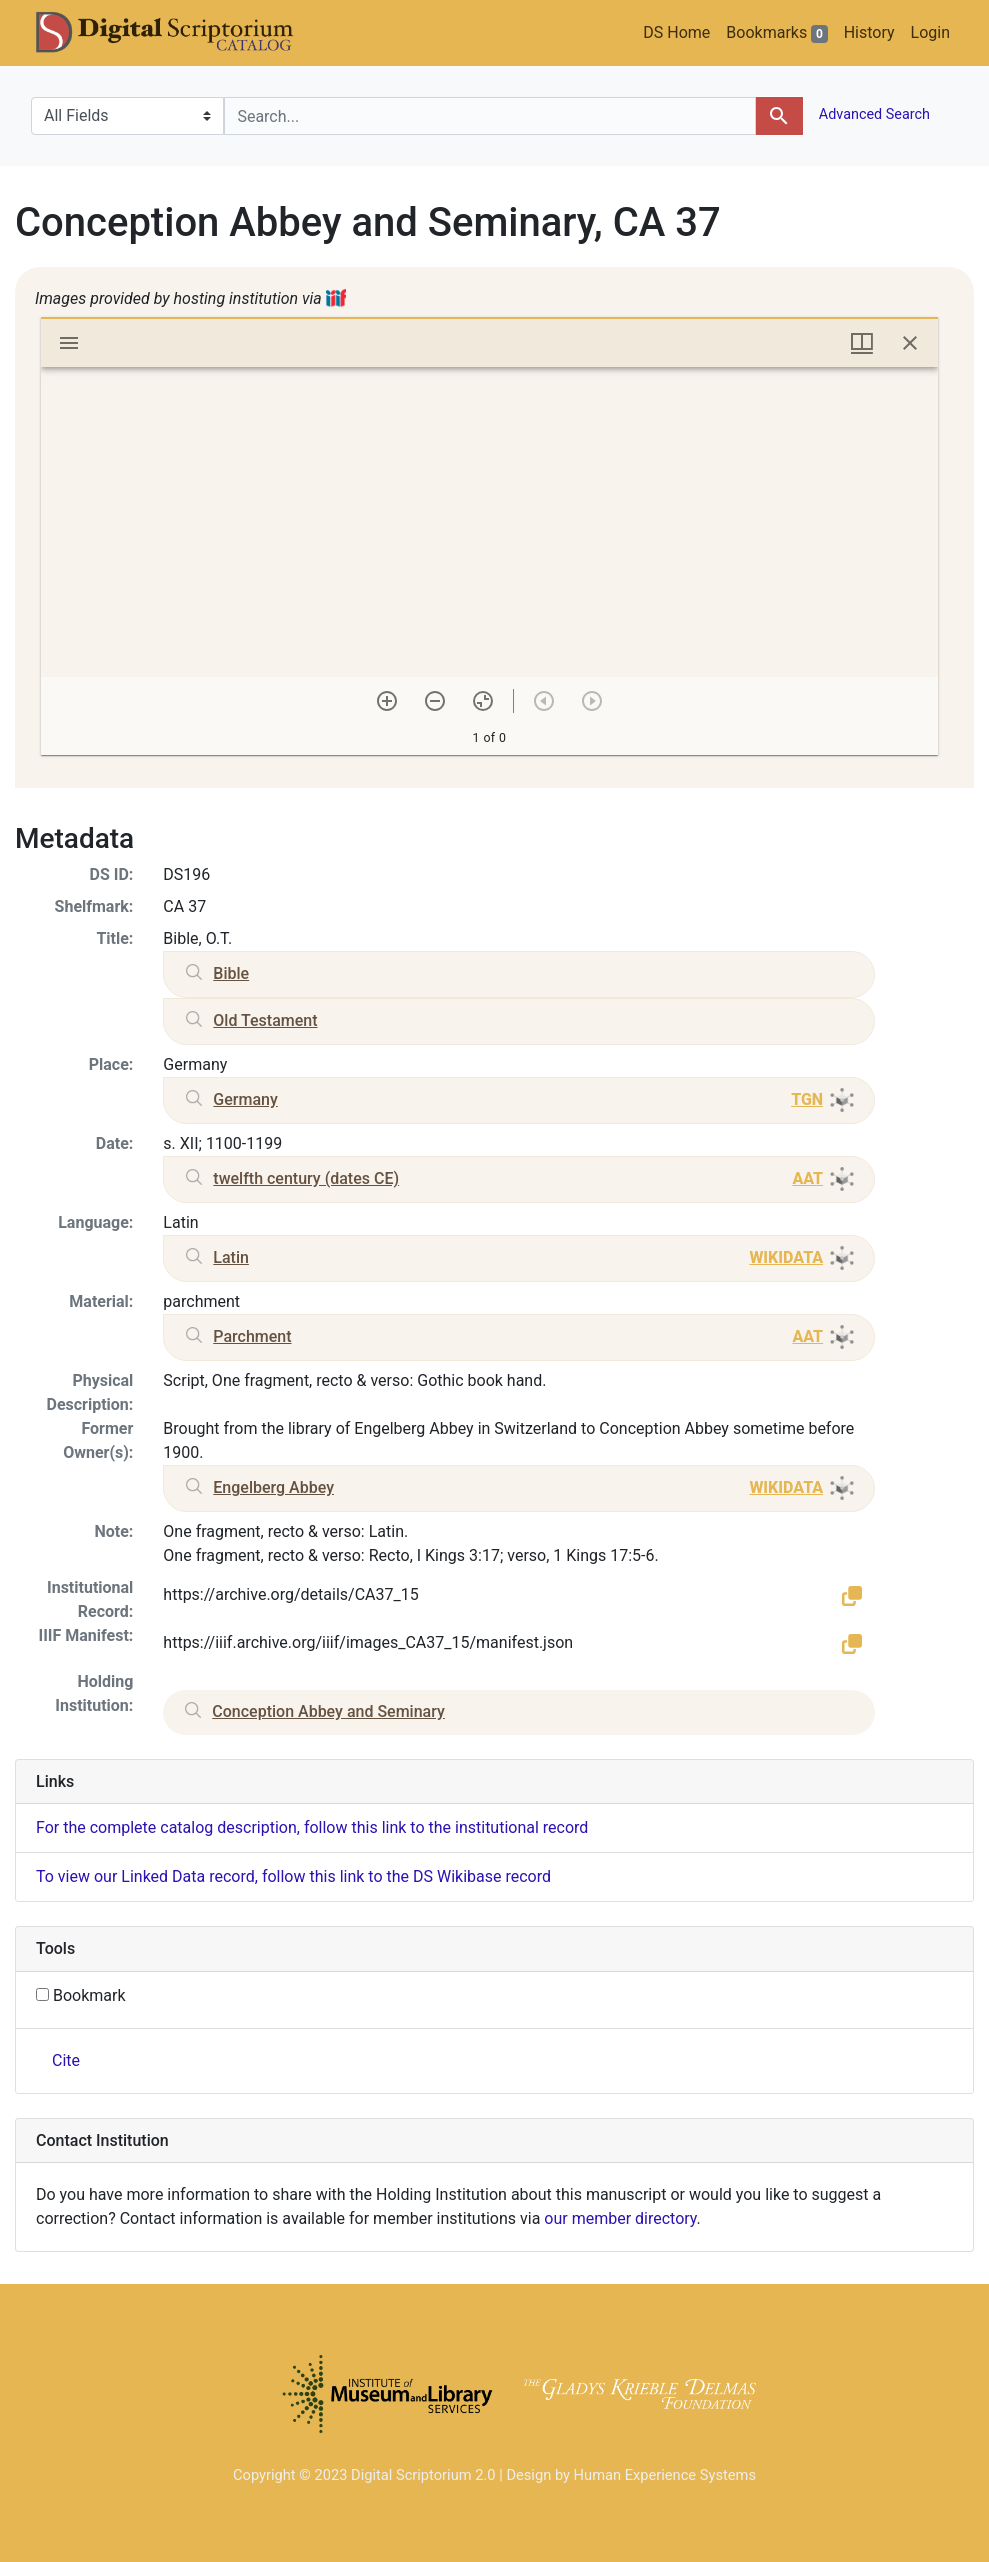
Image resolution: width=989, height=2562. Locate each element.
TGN (807, 1099)
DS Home (676, 32)
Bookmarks (776, 33)
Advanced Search (872, 114)
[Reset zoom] (483, 701)
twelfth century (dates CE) (306, 1178)
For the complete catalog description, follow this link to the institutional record (312, 1827)
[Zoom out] (435, 701)
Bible (231, 973)
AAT (807, 1178)
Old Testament (265, 1020)
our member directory (620, 2218)
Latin (231, 1257)
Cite (66, 2060)
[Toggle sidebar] (69, 343)
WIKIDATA (786, 1257)
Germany (245, 1099)
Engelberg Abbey (273, 1487)
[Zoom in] (387, 701)
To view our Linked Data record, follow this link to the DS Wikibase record (293, 1876)
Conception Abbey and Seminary (328, 1711)
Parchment (252, 1336)
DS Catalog (181, 33)
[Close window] (910, 343)
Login (930, 32)
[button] (852, 1595)
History (869, 32)
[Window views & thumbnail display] (862, 343)
